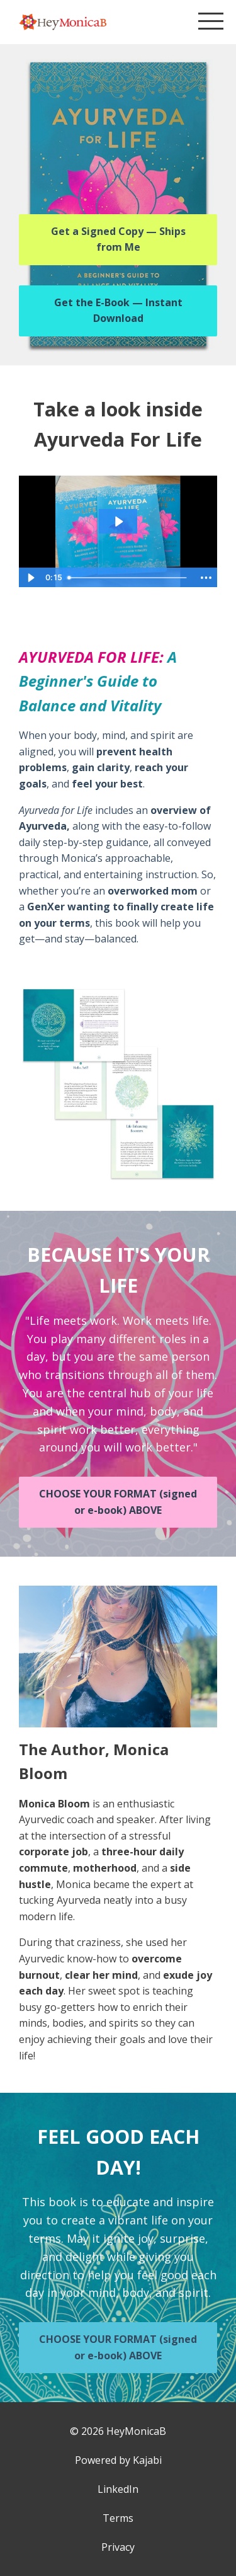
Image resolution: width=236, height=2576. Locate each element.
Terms (118, 2518)
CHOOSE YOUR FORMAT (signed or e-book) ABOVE (118, 1502)
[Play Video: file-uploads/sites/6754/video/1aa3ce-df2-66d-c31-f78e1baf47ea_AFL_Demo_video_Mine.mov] (118, 521)
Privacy (118, 2547)
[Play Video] (30, 578)
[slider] (128, 578)
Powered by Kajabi (118, 2460)
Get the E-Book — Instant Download (118, 310)
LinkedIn (118, 2489)
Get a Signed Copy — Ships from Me (118, 239)
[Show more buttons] (206, 578)
